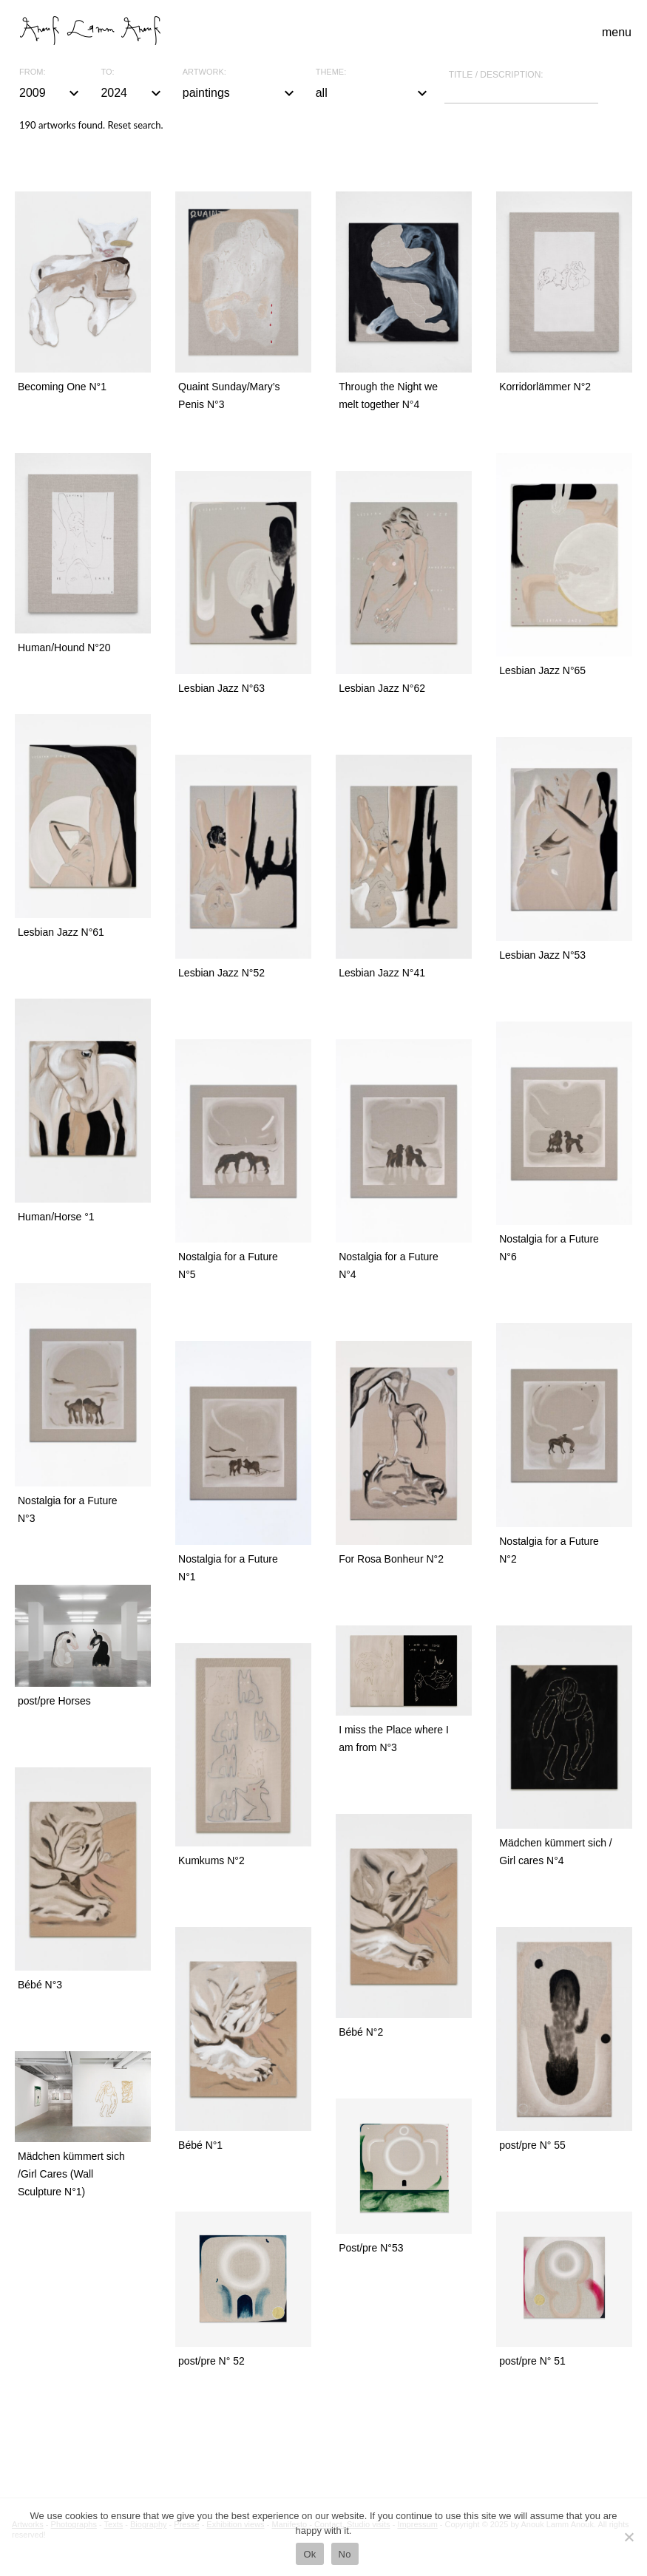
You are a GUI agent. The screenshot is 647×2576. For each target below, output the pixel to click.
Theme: (331, 72)
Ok (309, 2554)
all (373, 93)
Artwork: (204, 72)
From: (32, 72)
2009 (51, 93)
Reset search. (135, 125)
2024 (132, 93)
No (345, 2554)
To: (107, 72)
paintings (240, 93)
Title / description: (496, 74)
